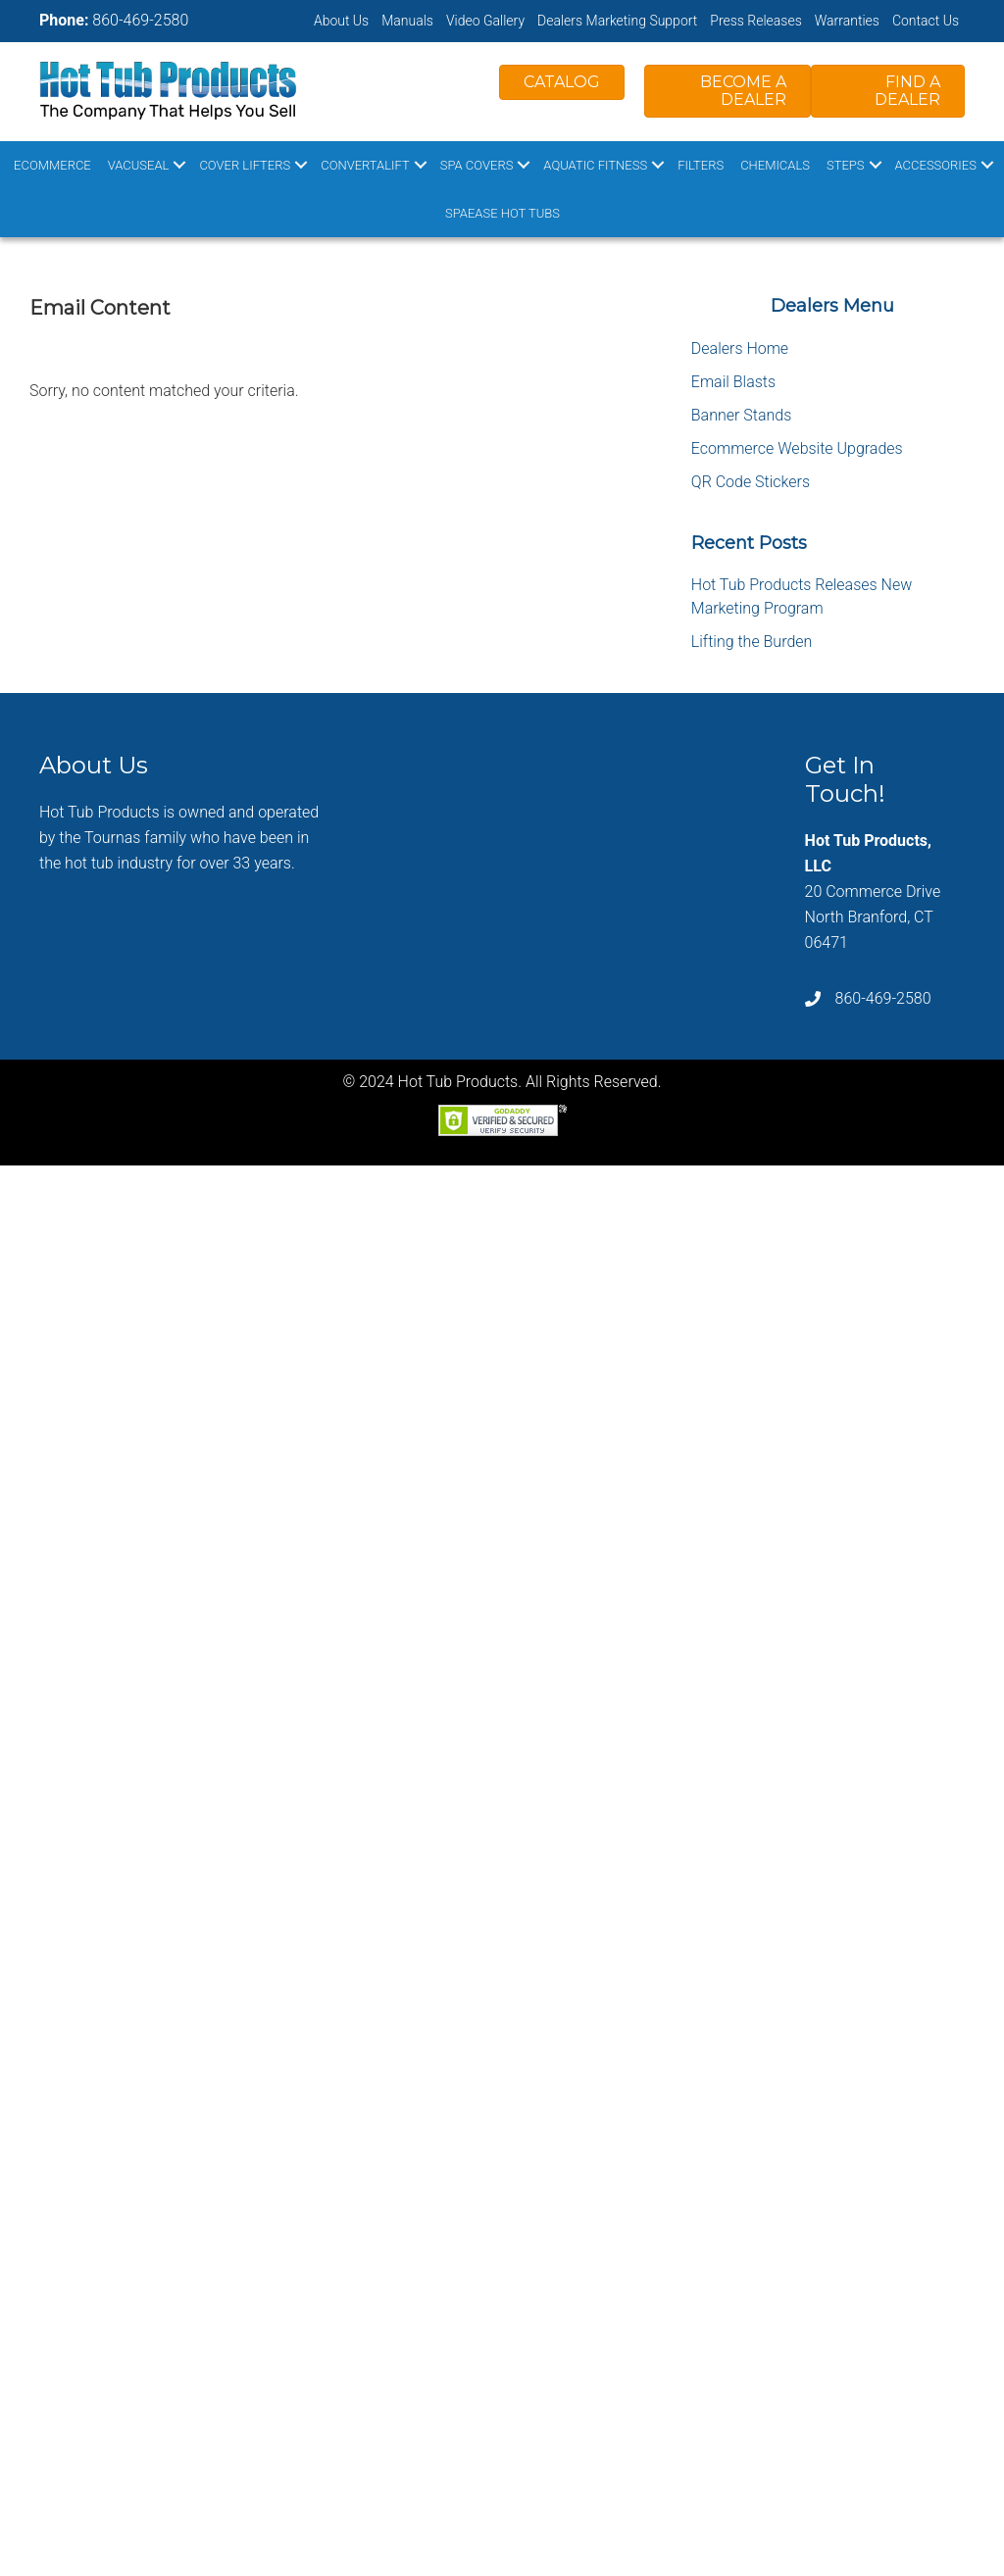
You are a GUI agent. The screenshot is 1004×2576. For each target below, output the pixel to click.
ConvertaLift (365, 165)
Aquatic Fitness (595, 165)
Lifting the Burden (752, 641)
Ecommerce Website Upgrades (797, 448)
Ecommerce (52, 165)
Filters (701, 165)
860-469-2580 (140, 20)
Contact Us (925, 20)
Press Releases (756, 20)
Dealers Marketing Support (617, 20)
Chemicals (775, 165)
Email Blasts (733, 381)
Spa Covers (477, 165)
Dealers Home (739, 348)
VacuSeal (139, 165)
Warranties (847, 20)
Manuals (407, 20)
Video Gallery (485, 20)
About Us (341, 20)
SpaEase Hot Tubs (502, 213)
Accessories (936, 165)
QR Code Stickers (750, 481)
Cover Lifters (244, 165)
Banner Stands (741, 415)
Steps (846, 165)
